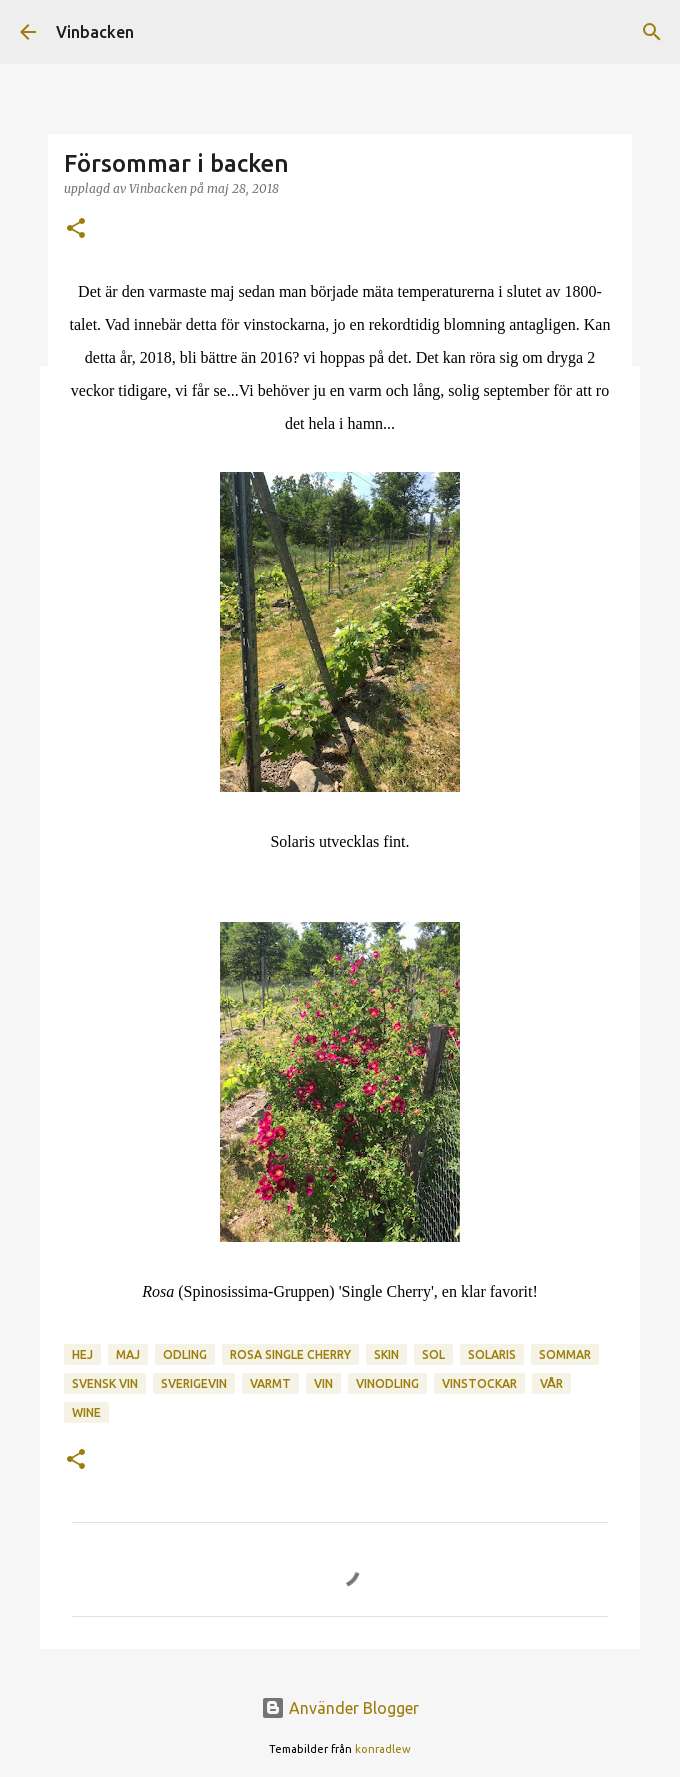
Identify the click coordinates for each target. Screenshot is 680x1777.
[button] (76, 229)
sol (433, 1354)
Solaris (492, 1354)
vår (551, 1383)
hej (82, 1354)
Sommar (565, 1354)
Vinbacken (95, 32)
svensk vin (105, 1383)
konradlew (383, 1749)
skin (386, 1354)
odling (185, 1354)
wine (86, 1412)
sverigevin (194, 1383)
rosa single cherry (290, 1354)
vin (323, 1383)
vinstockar (479, 1383)
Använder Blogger (340, 1708)
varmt (270, 1383)
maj (128, 1354)
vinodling (387, 1383)
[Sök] (652, 32)
